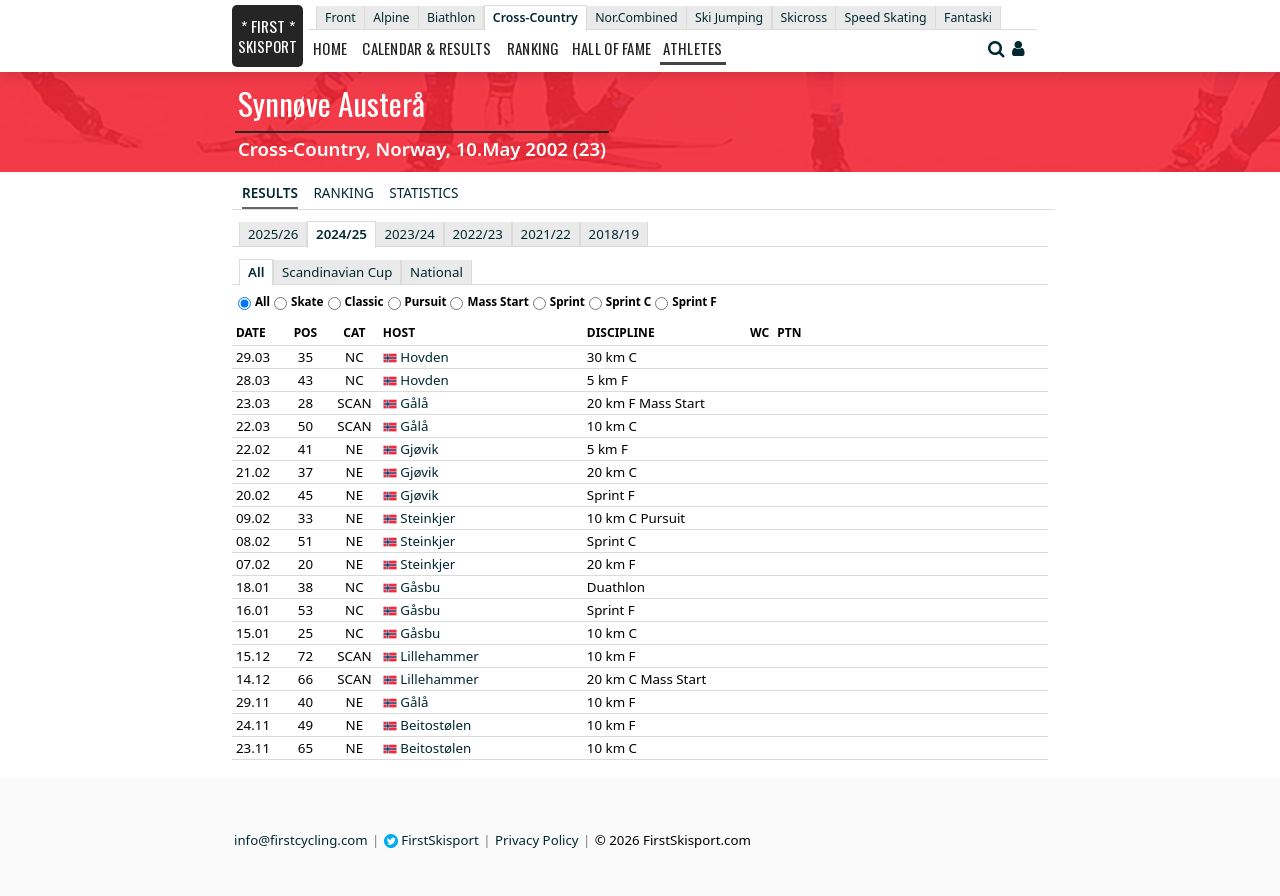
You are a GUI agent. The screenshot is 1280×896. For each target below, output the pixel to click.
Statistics (423, 193)
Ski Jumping (729, 17)
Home (330, 48)
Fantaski (968, 17)
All (256, 272)
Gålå (414, 403)
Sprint (567, 301)
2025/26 (273, 234)
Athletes (692, 48)
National (436, 272)
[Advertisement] (105, 301)
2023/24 (409, 234)
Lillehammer (439, 656)
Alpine (391, 17)
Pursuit (426, 301)
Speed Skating (885, 17)
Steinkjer (427, 518)
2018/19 (614, 234)
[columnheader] (256, 333)
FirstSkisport (431, 840)
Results (270, 193)
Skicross (804, 17)
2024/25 (341, 234)
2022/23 (478, 234)
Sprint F (694, 301)
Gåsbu (420, 587)
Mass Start (497, 301)
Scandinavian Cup (337, 272)
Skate (307, 301)
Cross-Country (535, 17)
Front (340, 17)
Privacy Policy (537, 840)
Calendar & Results (426, 48)
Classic (364, 301)
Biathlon (451, 17)
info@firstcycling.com (301, 840)
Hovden (424, 357)
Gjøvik (419, 449)
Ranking (533, 48)
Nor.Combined (636, 17)
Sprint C (629, 301)
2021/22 (546, 234)
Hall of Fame (612, 48)
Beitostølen (435, 725)
